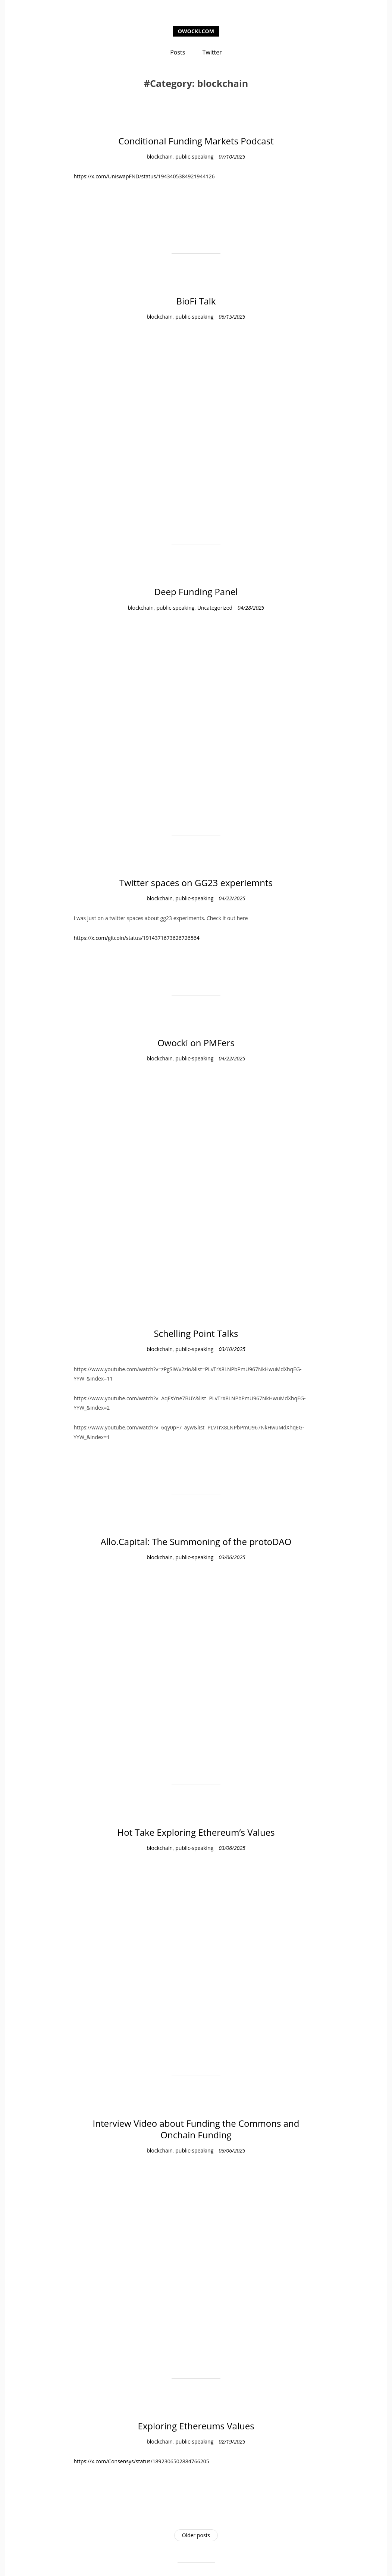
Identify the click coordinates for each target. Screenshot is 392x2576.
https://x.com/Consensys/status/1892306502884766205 (141, 2461)
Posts (177, 52)
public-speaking (194, 156)
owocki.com (196, 31)
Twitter (212, 52)
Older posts (196, 2535)
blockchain (160, 156)
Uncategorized (214, 607)
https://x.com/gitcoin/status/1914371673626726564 (136, 937)
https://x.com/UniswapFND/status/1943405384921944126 (144, 176)
